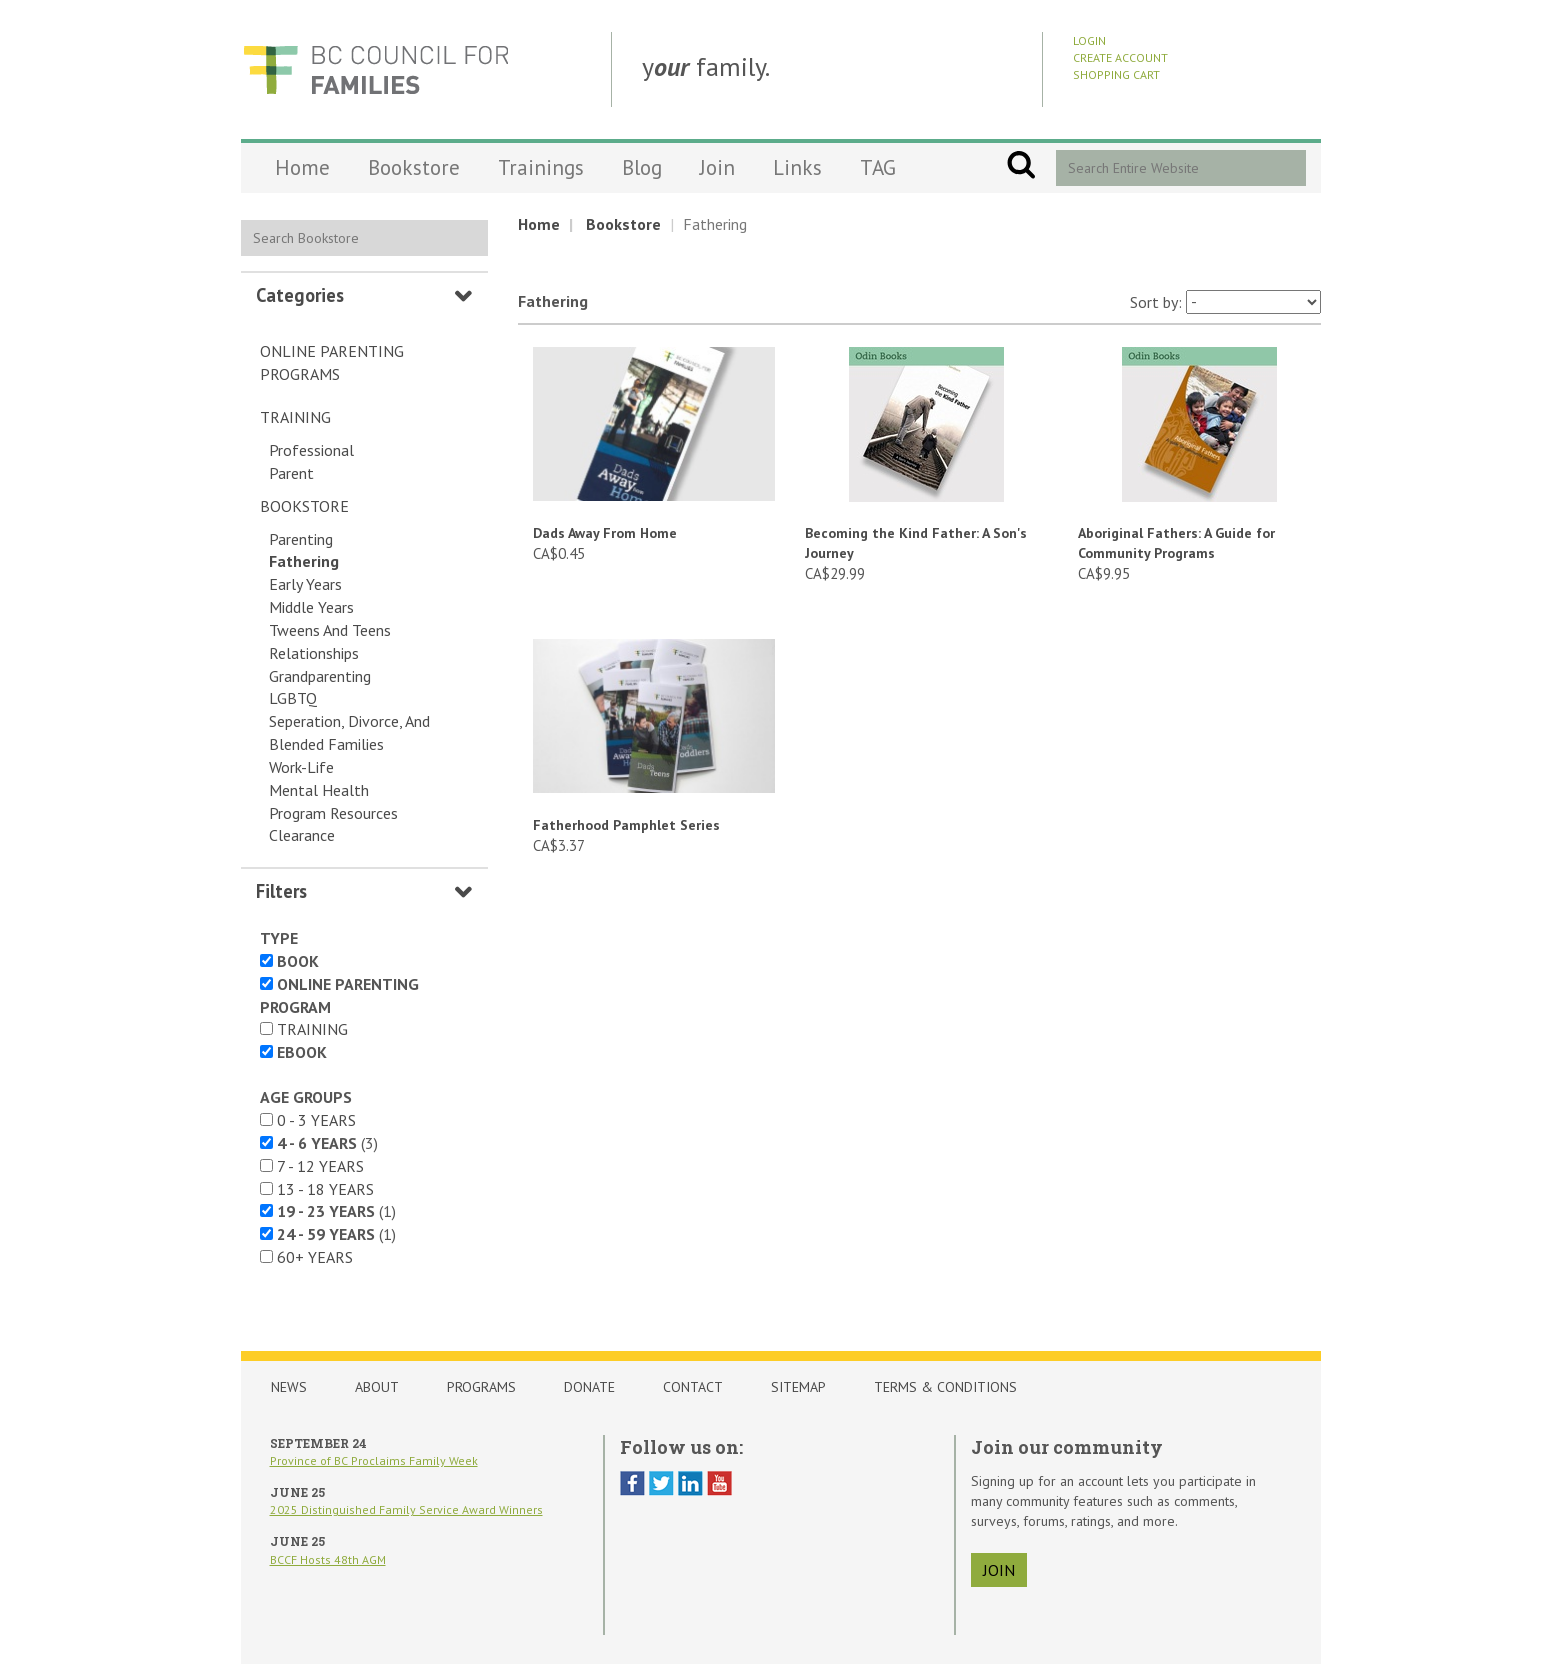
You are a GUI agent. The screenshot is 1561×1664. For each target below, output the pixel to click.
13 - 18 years (325, 1189)
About (377, 1387)
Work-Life (301, 767)
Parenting (301, 539)
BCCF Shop (376, 69)
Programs (481, 1387)
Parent (291, 473)
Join (717, 167)
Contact (693, 1387)
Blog (642, 167)
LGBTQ (293, 698)
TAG (878, 167)
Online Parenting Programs (332, 362)
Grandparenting (320, 676)
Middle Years (311, 607)
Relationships (314, 653)
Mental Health (319, 790)
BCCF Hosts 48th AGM (328, 1559)
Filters (281, 891)
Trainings (541, 167)
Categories (300, 295)
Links (797, 167)
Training (295, 417)
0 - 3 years (316, 1120)
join (999, 1570)
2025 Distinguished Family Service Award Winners (406, 1509)
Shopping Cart (1116, 74)
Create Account (1120, 57)
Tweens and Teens (330, 630)
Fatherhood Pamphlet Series (626, 825)
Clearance (302, 835)
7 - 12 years (320, 1166)
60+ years (315, 1257)
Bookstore (414, 167)
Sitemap (798, 1387)
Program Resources (333, 813)
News (289, 1387)
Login (1089, 40)
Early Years (305, 584)
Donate (589, 1387)
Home (302, 167)
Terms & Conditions (945, 1387)
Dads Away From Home (605, 533)
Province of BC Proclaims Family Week (374, 1460)
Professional (311, 450)
